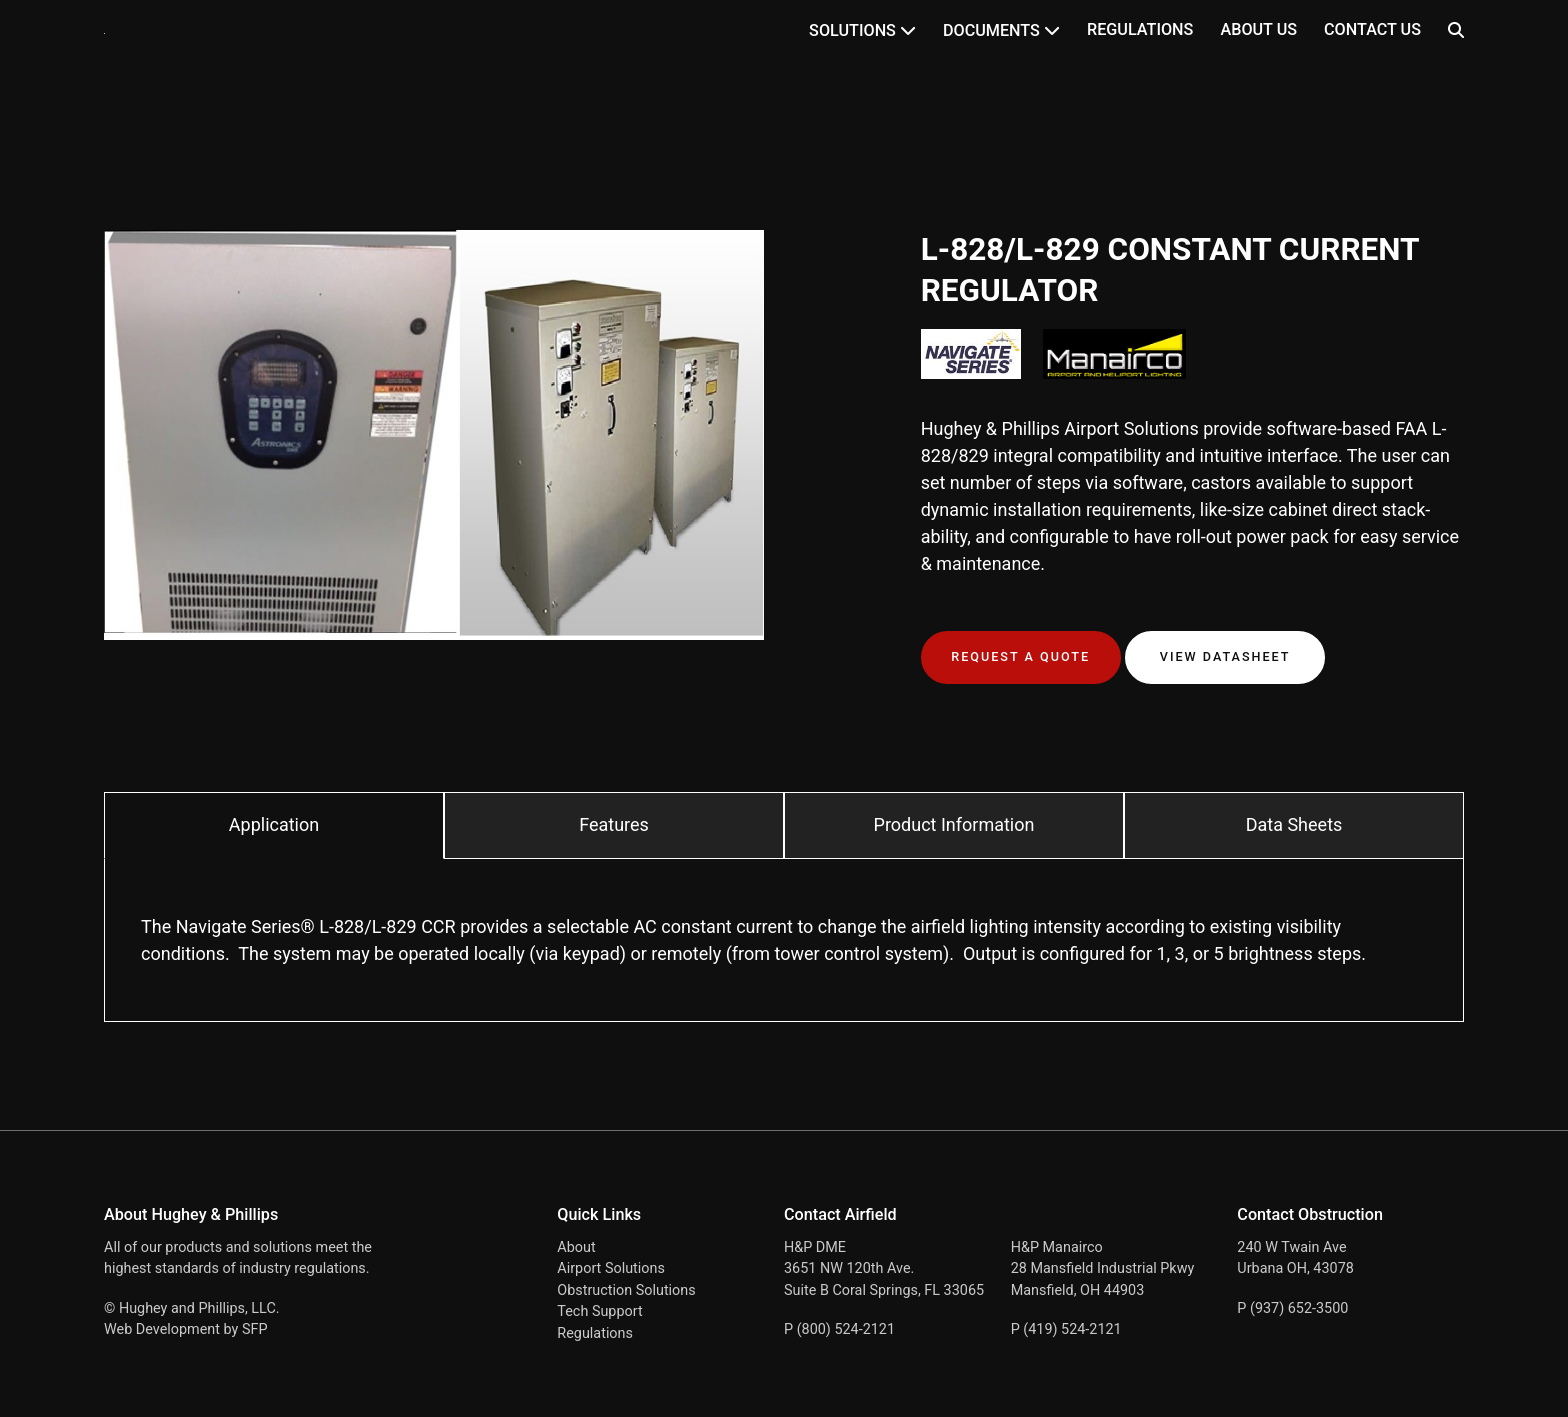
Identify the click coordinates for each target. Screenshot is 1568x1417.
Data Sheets (1294, 824)
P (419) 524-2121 (1066, 1329)
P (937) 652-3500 (1292, 1308)
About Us (1258, 29)
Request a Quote (1020, 656)
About (576, 1247)
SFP (255, 1329)
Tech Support (599, 1311)
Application (274, 824)
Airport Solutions (611, 1268)
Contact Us (1372, 29)
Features (614, 824)
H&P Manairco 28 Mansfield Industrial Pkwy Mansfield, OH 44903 (1103, 1269)
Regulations (1140, 29)
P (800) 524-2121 (839, 1329)
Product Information (954, 824)
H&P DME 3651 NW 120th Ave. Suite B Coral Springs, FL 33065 (884, 1269)
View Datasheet (1225, 656)
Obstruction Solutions (626, 1290)
